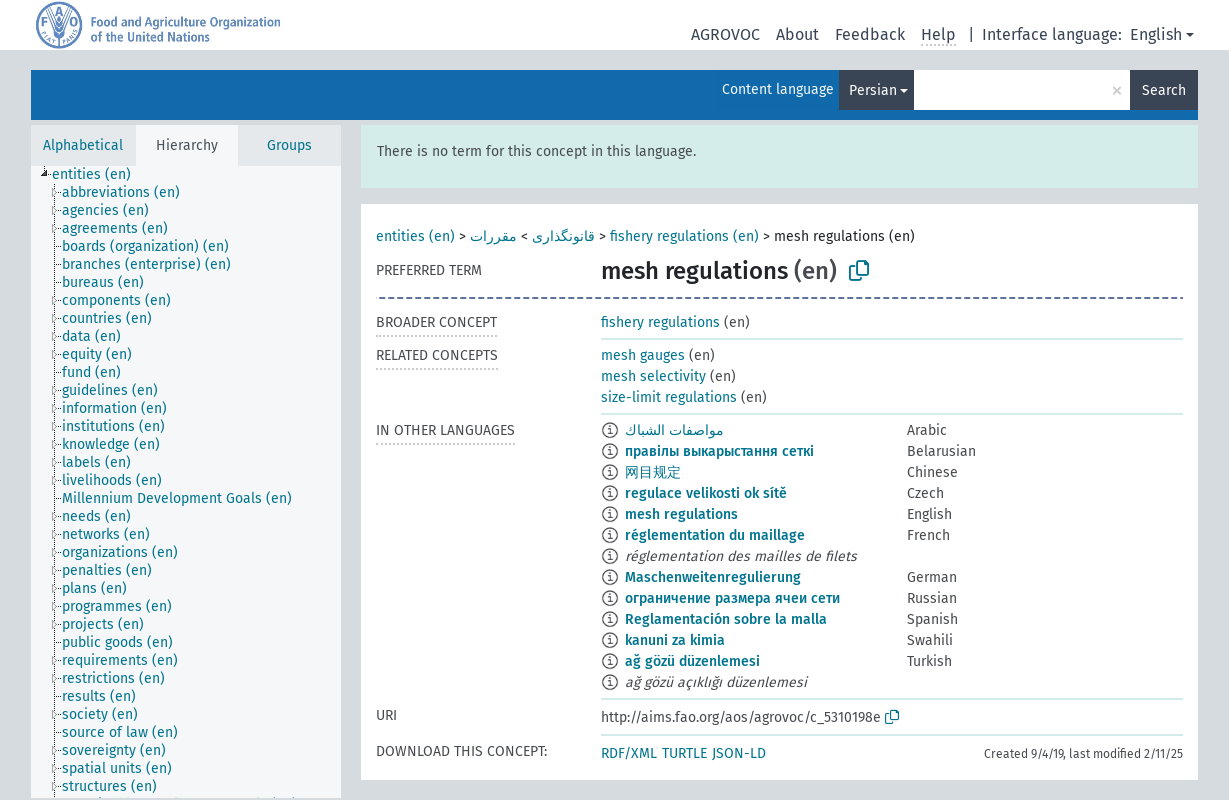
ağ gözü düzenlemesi (692, 661)
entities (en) (415, 236)
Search (1164, 90)
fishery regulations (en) (684, 236)
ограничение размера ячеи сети (732, 598)
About (797, 34)
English (1156, 34)
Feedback (870, 34)
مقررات (493, 236)
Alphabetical (83, 145)
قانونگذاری (563, 236)
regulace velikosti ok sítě (706, 493)
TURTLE (684, 753)
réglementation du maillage (715, 535)
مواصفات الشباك (674, 430)
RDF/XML (629, 753)
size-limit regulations (669, 397)
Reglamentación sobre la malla (726, 619)
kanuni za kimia (675, 640)
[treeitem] (100, 175)
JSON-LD (739, 753)
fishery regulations (660, 322)
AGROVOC (725, 34)
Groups (289, 145)
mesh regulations (681, 514)
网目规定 (653, 472)
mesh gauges (643, 355)
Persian (873, 90)
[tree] (186, 482)
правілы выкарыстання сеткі (719, 451)
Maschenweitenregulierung (713, 577)
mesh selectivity (653, 376)
